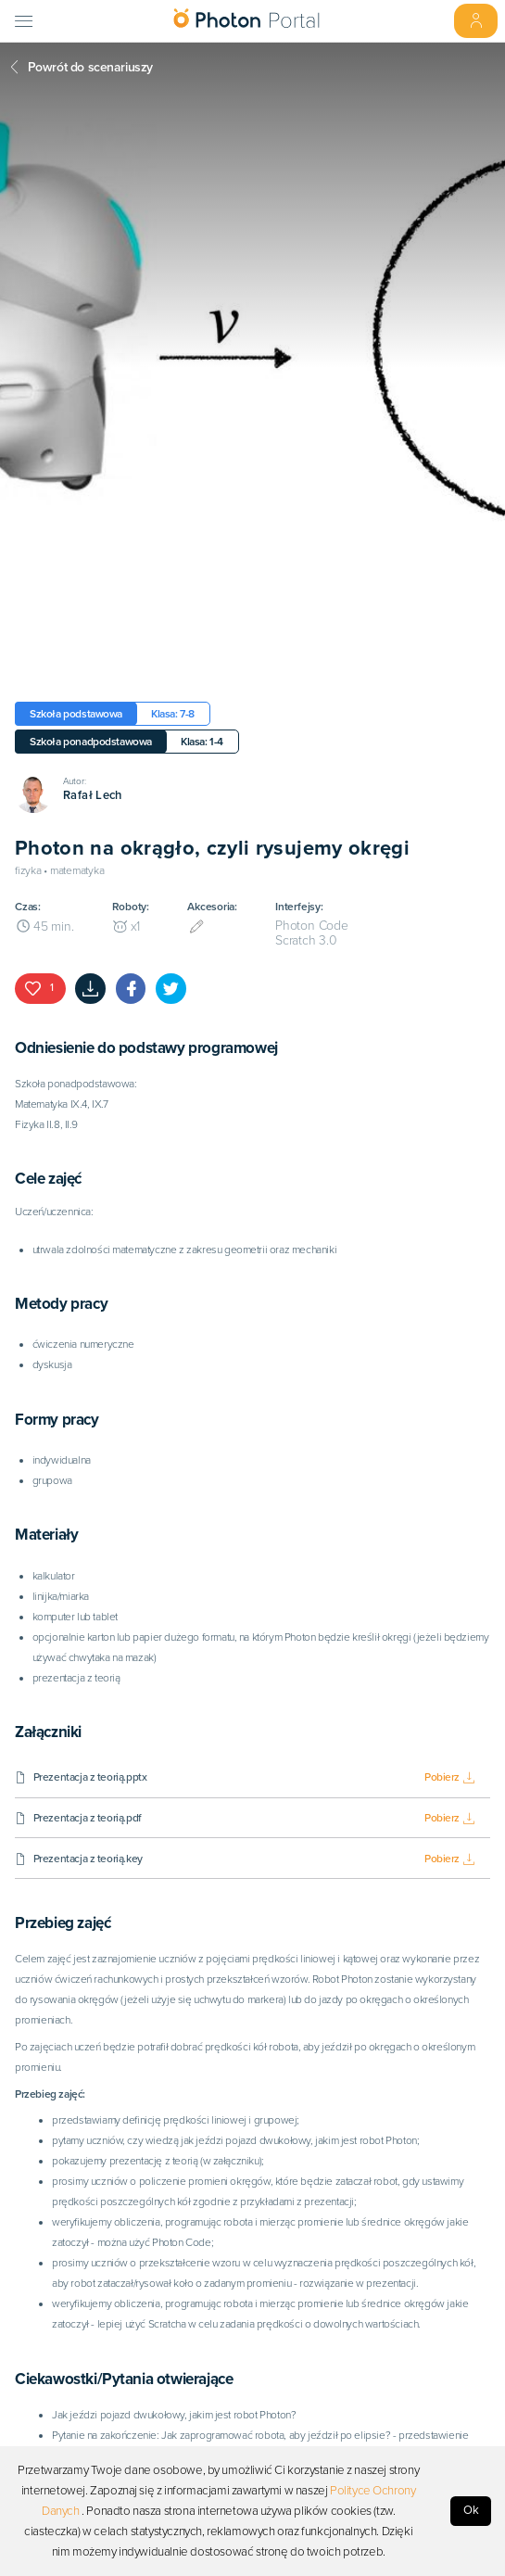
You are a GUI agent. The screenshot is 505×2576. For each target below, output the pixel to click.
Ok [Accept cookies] (471, 2510)
